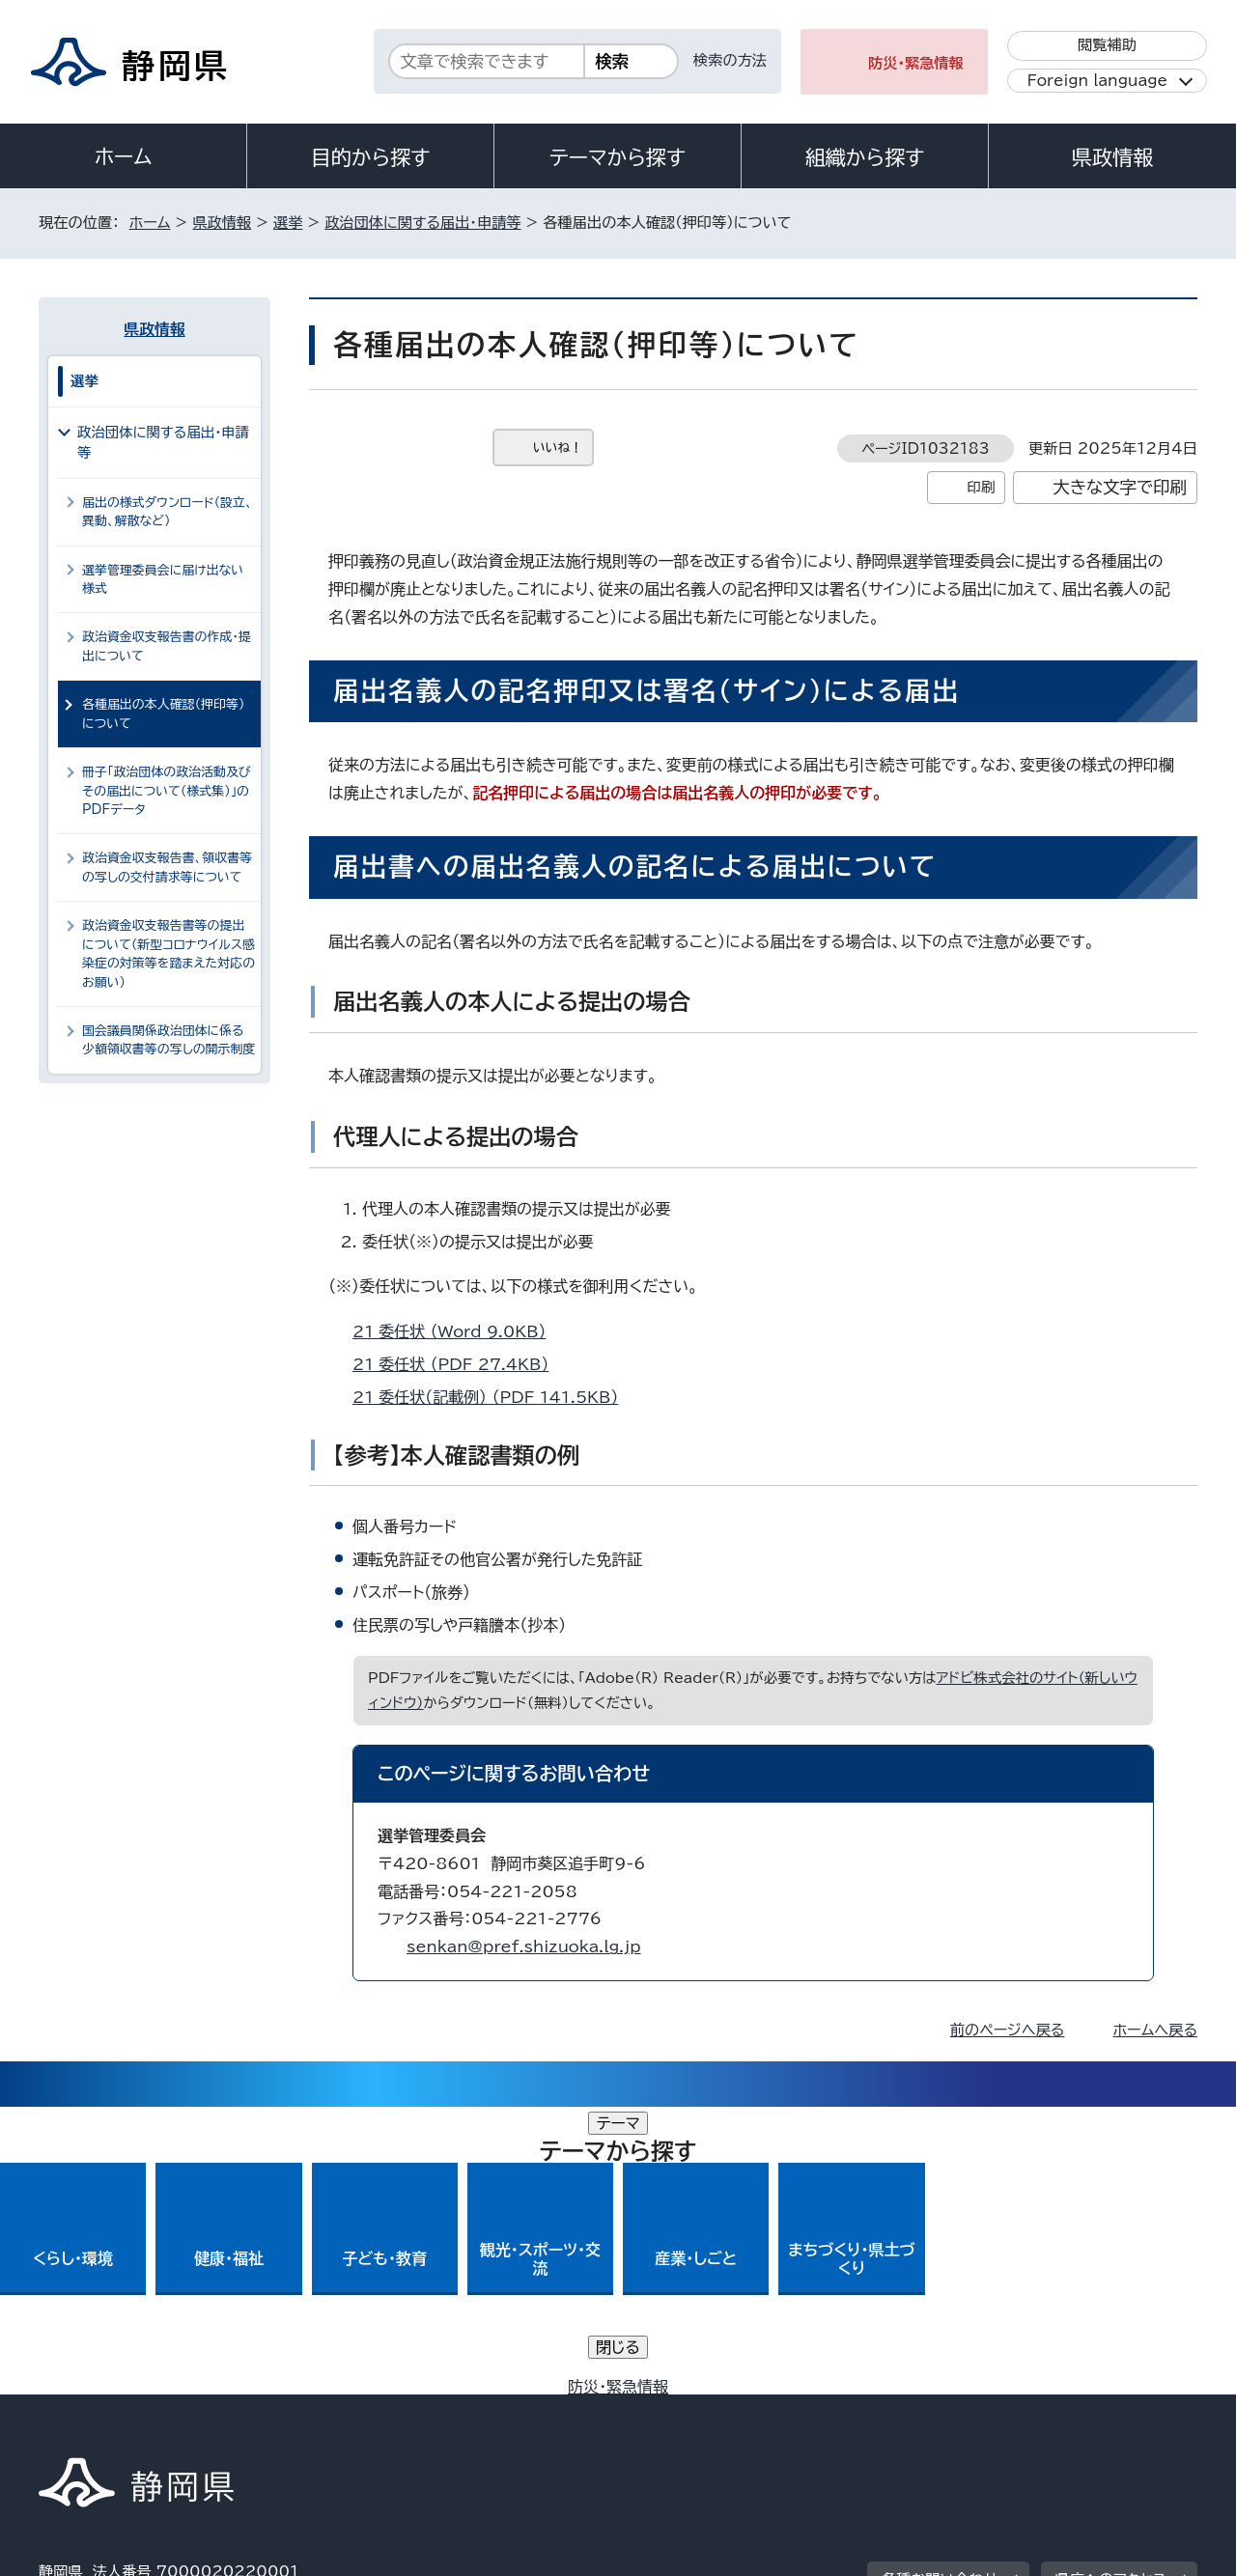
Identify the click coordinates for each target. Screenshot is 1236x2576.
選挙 (287, 222)
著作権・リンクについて (129, 2410)
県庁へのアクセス (1110, 2291)
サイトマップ (1106, 2410)
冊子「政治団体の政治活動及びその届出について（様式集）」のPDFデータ (166, 791)
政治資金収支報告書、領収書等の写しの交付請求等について (167, 867)
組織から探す (865, 157)
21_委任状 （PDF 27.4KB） (458, 1364)
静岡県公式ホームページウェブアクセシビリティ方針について (681, 2410)
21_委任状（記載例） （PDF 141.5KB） (493, 1397)
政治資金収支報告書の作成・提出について (166, 645)
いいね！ (557, 447)
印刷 (981, 487)
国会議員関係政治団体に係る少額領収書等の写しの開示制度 (168, 1039)
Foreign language (1097, 80)
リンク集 (971, 2410)
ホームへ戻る (1155, 2030)
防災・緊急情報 (916, 63)
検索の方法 (730, 60)
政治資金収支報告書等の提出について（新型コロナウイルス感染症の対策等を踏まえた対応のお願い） (168, 953)
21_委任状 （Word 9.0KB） (457, 1331)
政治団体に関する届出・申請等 (422, 222)
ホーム (124, 156)
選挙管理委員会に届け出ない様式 (162, 579)
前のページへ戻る (1007, 2030)
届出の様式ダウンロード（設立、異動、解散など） (167, 511)
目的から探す (371, 157)
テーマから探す (617, 157)
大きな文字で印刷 (1120, 487)
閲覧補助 (1107, 45)
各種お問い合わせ (940, 2291)
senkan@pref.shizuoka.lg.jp (524, 1946)
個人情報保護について (345, 2410)
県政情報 (1112, 157)
